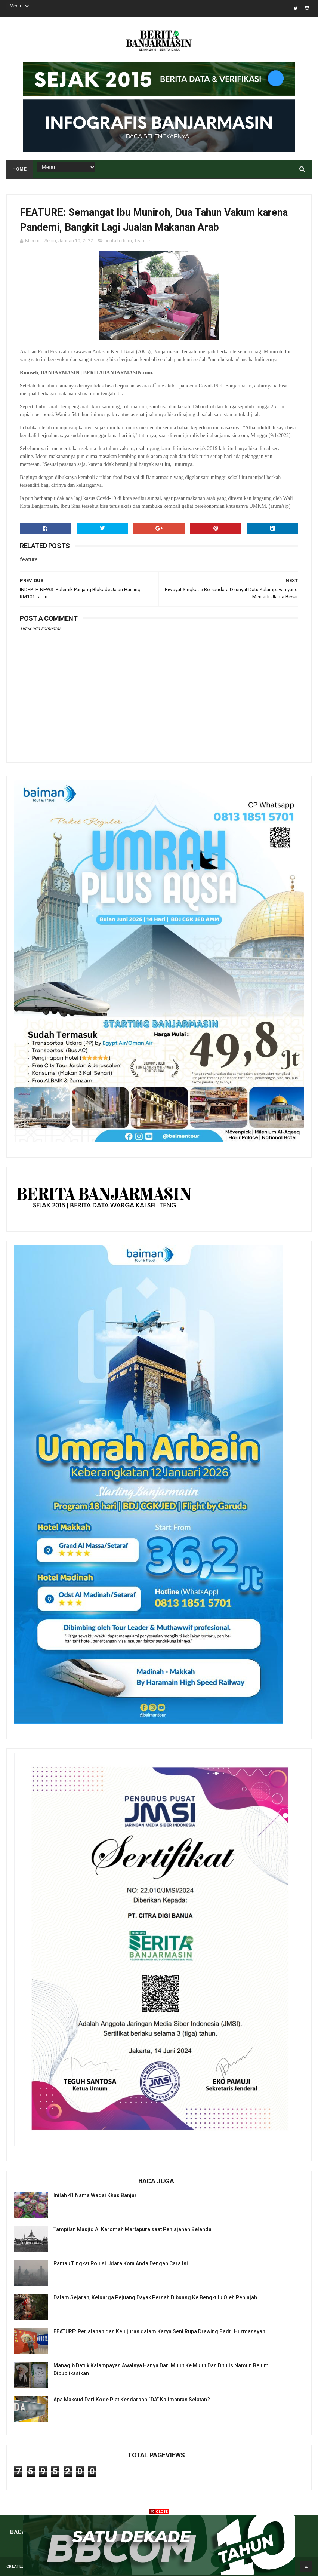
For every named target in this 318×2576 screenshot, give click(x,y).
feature (142, 240)
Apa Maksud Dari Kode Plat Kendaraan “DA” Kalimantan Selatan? (131, 2399)
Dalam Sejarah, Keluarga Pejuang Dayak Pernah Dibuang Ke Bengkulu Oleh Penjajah (155, 2297)
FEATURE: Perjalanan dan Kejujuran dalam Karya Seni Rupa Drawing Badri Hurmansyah (159, 2331)
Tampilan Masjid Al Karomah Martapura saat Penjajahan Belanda (132, 2229)
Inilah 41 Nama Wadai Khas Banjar (95, 2195)
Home (19, 169)
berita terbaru (118, 240)
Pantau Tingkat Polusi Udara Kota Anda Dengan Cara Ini (120, 2263)
